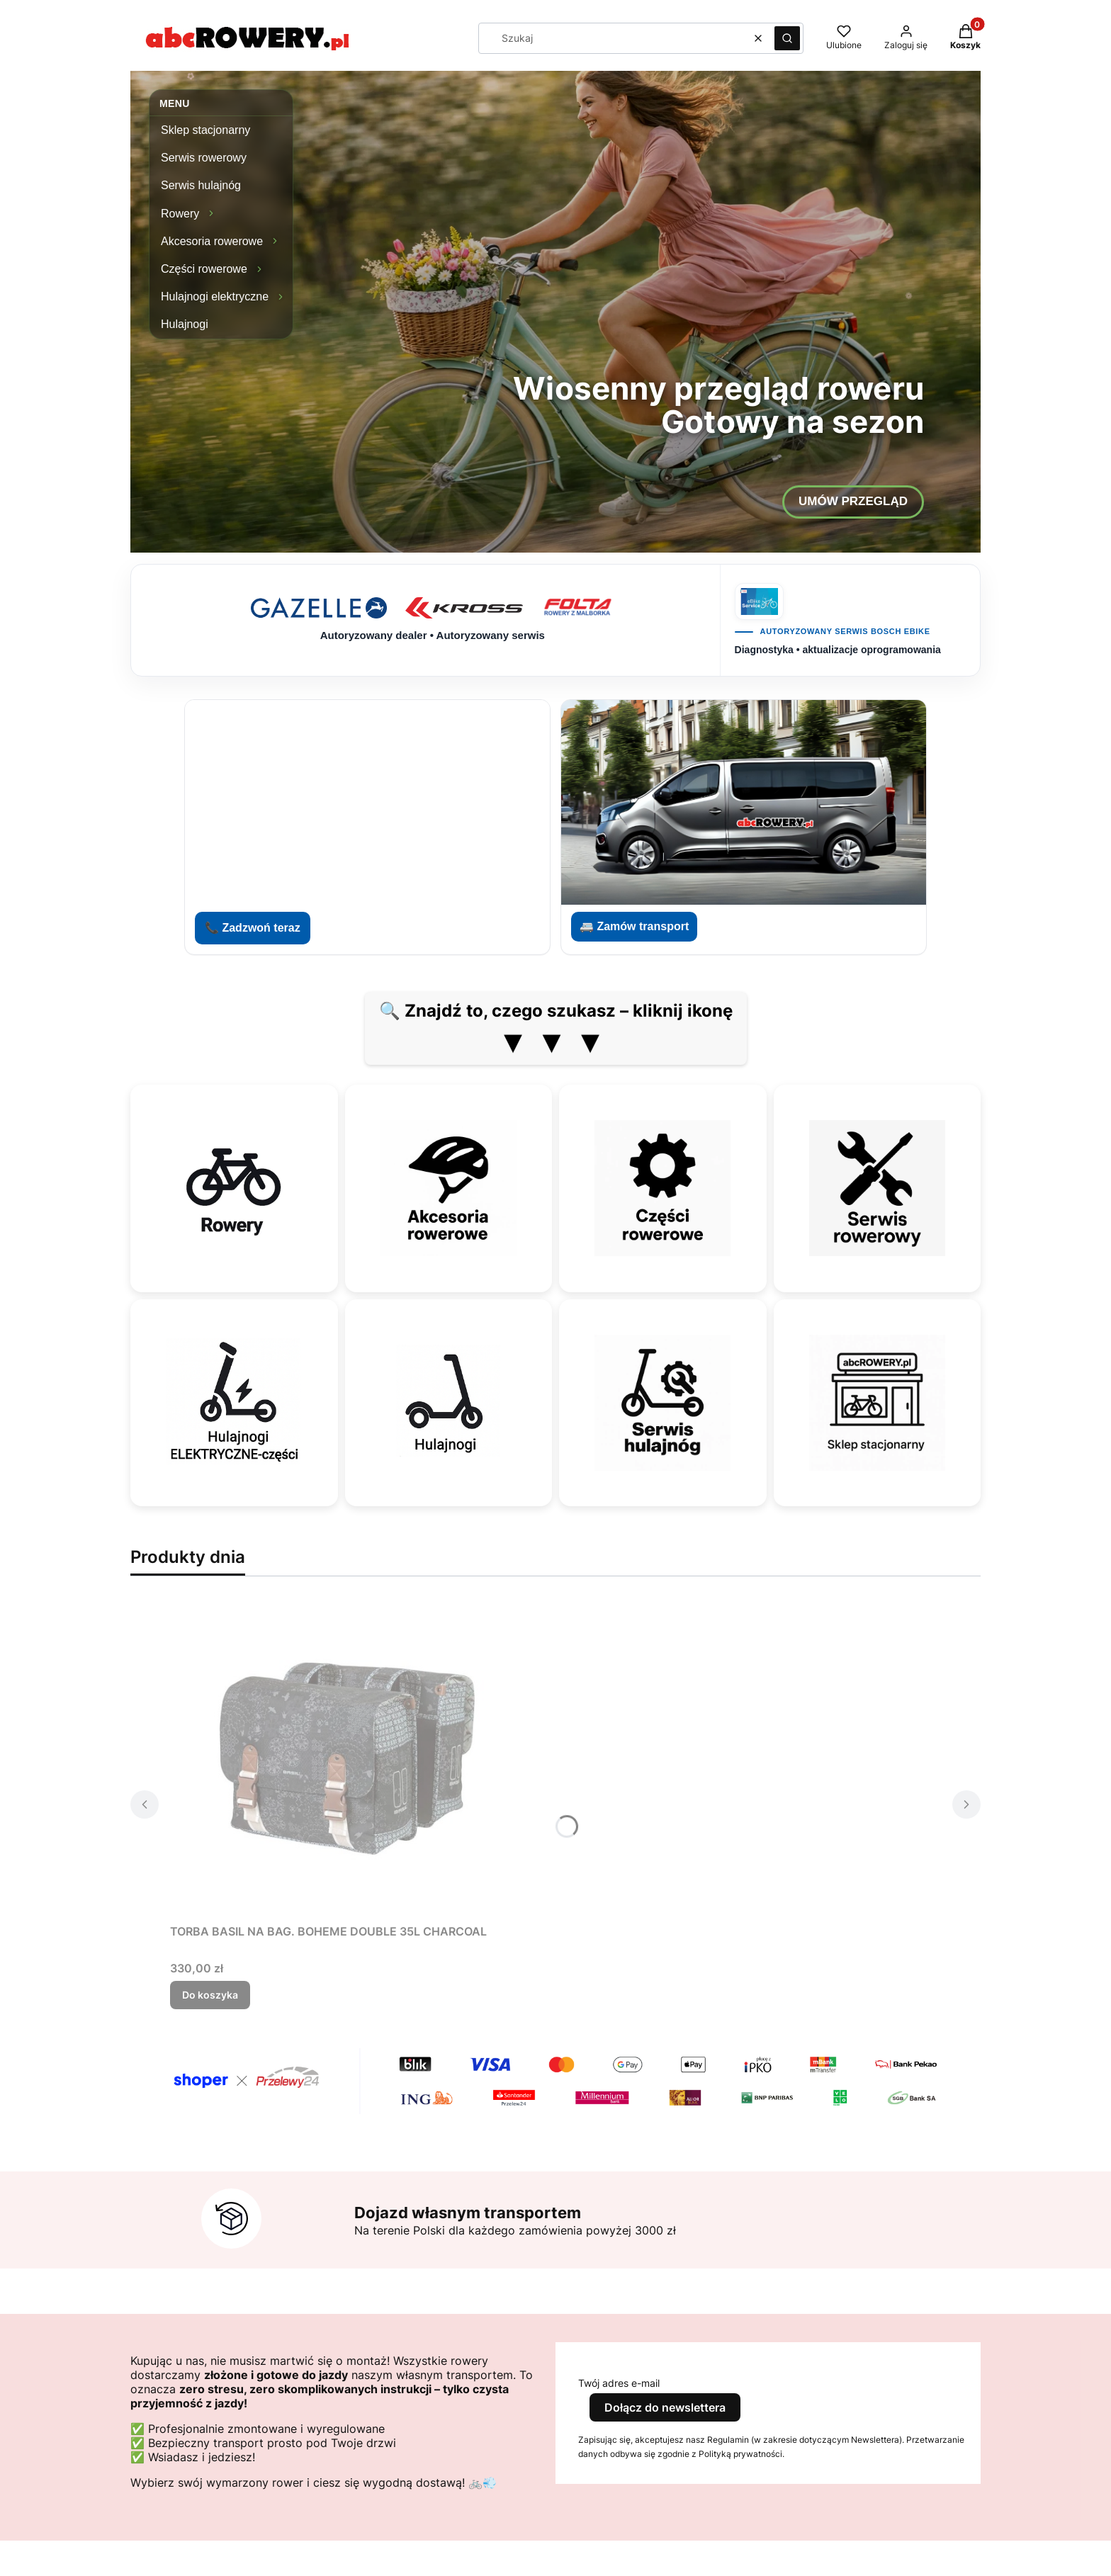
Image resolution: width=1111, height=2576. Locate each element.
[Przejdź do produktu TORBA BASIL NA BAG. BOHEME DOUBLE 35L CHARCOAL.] (347, 1758)
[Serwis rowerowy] (877, 1188)
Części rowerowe (204, 269)
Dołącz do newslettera (665, 2407)
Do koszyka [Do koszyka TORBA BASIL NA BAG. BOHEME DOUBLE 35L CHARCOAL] (210, 1995)
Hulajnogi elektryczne (215, 296)
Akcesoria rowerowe (212, 241)
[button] (787, 38)
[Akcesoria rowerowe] (448, 1188)
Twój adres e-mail (619, 2383)
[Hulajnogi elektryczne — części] (234, 1403)
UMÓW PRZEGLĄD (853, 501)
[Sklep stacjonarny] (877, 1403)
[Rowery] (234, 1188)
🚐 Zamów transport (634, 926)
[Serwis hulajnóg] (662, 1403)
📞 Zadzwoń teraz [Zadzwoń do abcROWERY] (252, 928)
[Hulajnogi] (448, 1403)
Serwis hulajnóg (201, 185)
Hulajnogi (184, 324)
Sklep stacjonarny (205, 130)
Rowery (180, 214)
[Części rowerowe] (662, 1188)
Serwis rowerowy (204, 158)
